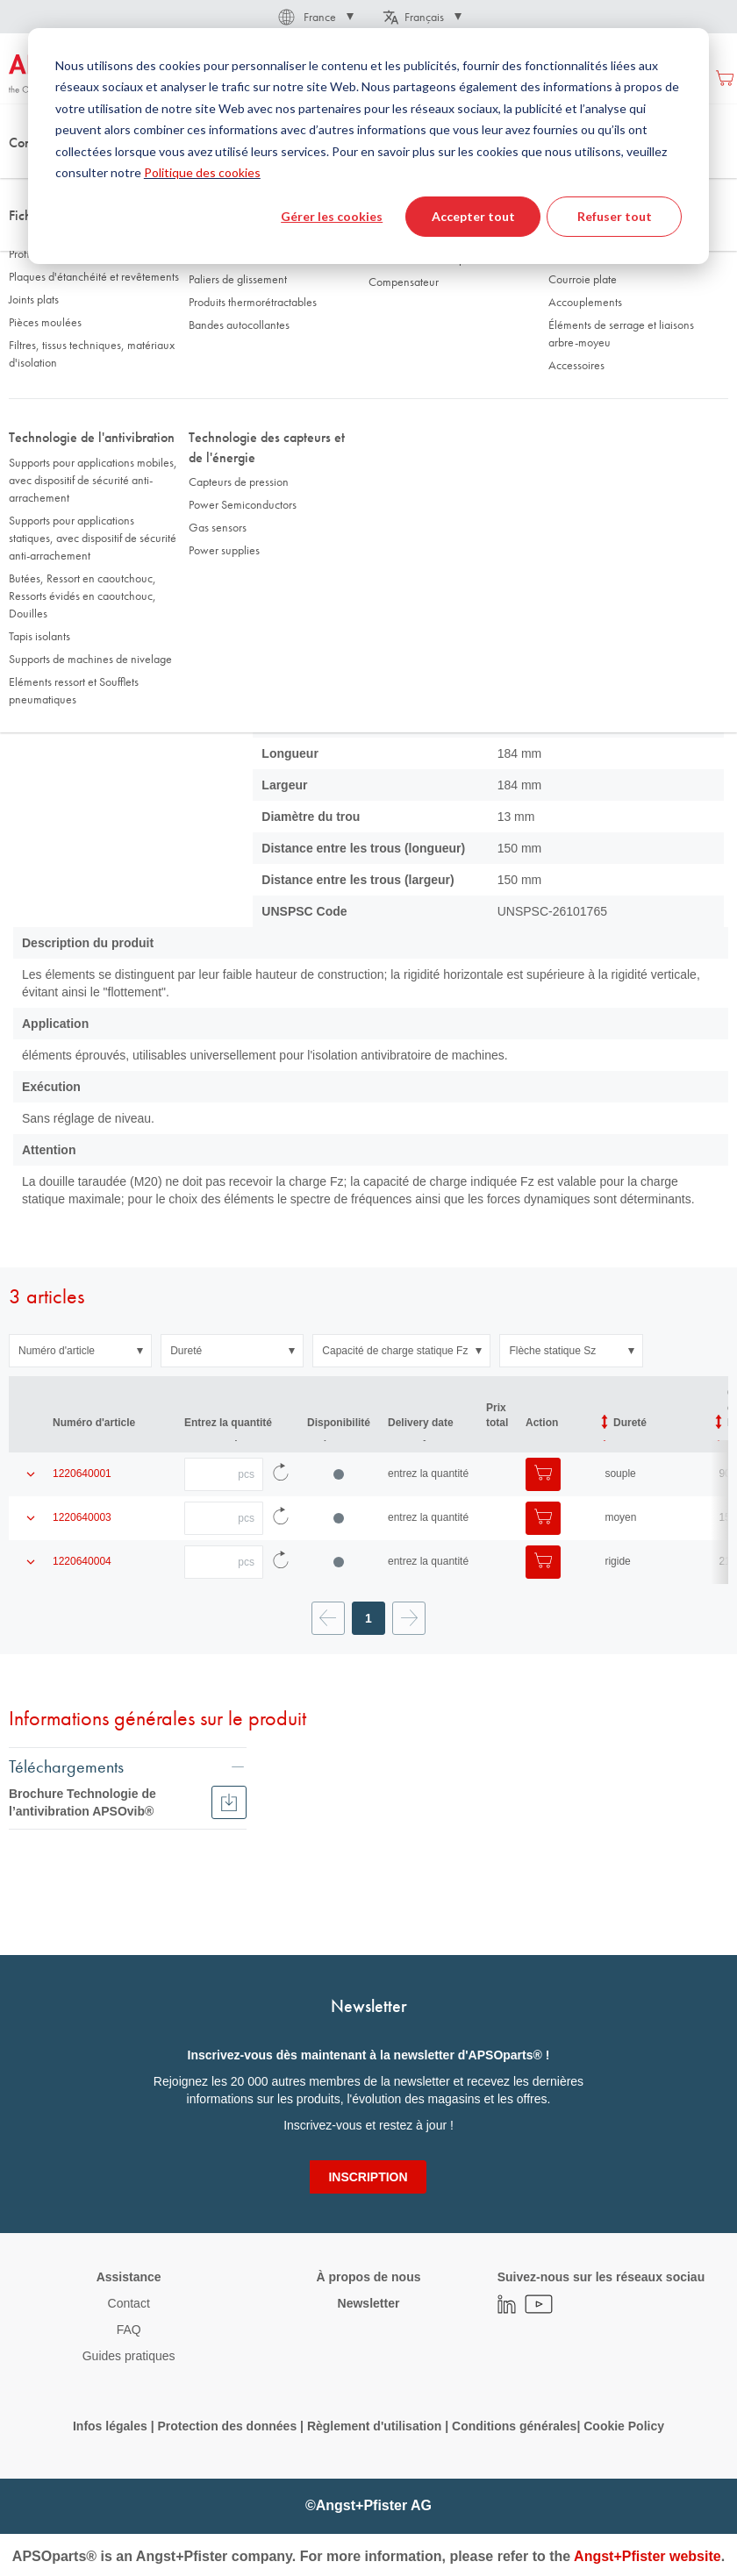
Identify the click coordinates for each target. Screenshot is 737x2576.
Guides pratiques (128, 2356)
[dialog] (368, 146)
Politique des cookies (202, 172)
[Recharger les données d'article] (281, 1457)
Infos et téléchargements (408, 311)
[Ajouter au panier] (543, 1457)
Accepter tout (473, 216)
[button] (314, 16)
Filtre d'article (242, 311)
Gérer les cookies (332, 216)
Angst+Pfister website (647, 2556)
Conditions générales (514, 2426)
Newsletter (369, 2303)
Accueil (26, 174)
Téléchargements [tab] (66, 1748)
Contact (129, 2303)
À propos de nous (368, 2277)
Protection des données (227, 2426)
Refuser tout (614, 216)
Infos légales (110, 2426)
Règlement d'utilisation (374, 2426)
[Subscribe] (368, 2177)
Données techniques (87, 311)
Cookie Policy (623, 2426)
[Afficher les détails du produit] (31, 1457)
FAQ (129, 2330)
